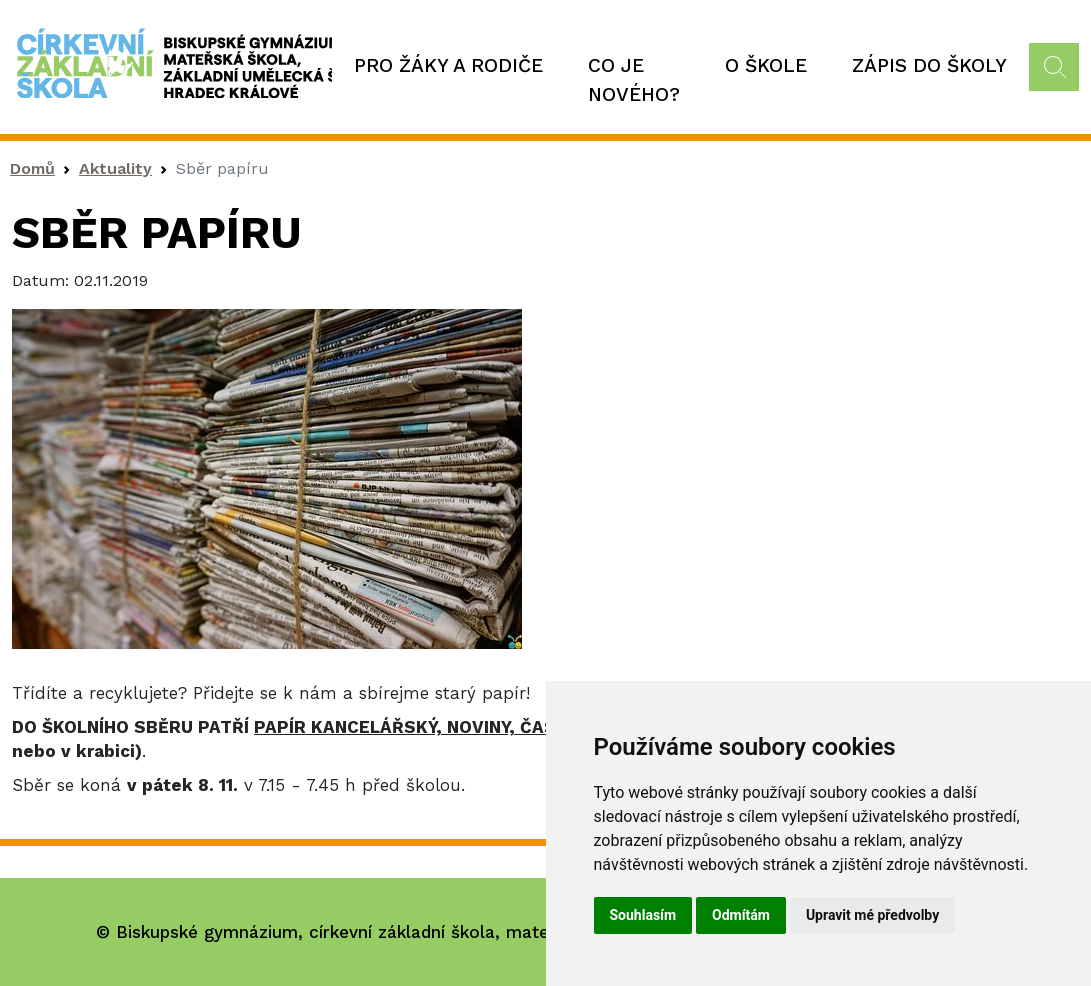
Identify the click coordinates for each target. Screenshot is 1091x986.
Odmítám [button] (741, 915)
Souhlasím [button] (643, 915)
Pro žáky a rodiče (448, 65)
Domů (32, 168)
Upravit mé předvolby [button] (872, 915)
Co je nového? (634, 80)
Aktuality (115, 168)
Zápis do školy (929, 65)
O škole (766, 65)
